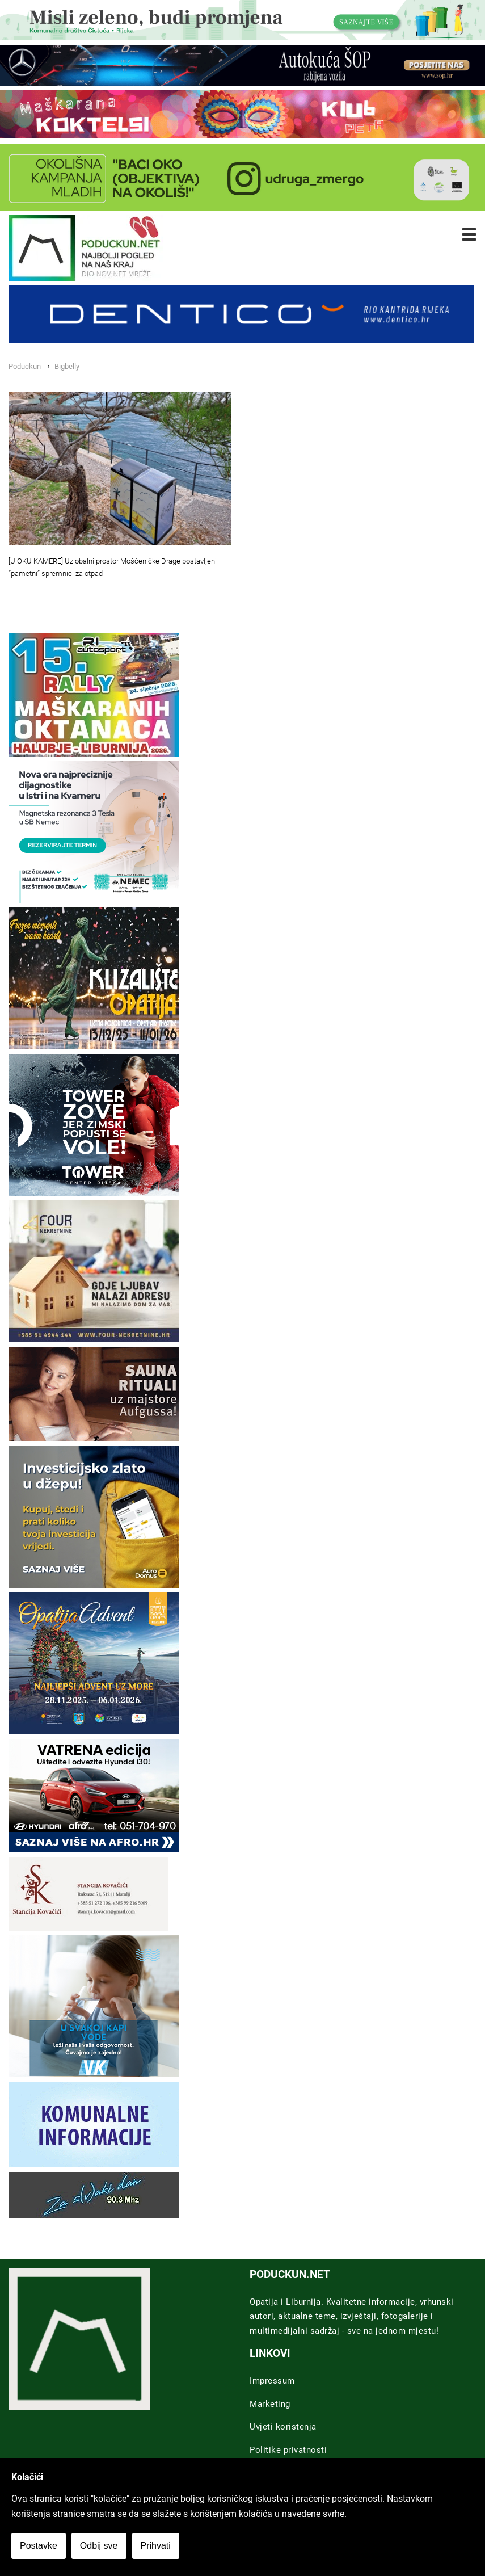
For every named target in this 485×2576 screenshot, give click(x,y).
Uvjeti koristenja (283, 2427)
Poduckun (25, 366)
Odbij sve (99, 2545)
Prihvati (156, 2545)
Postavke (38, 2545)
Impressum (272, 2381)
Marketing (270, 2404)
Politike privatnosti (288, 2450)
